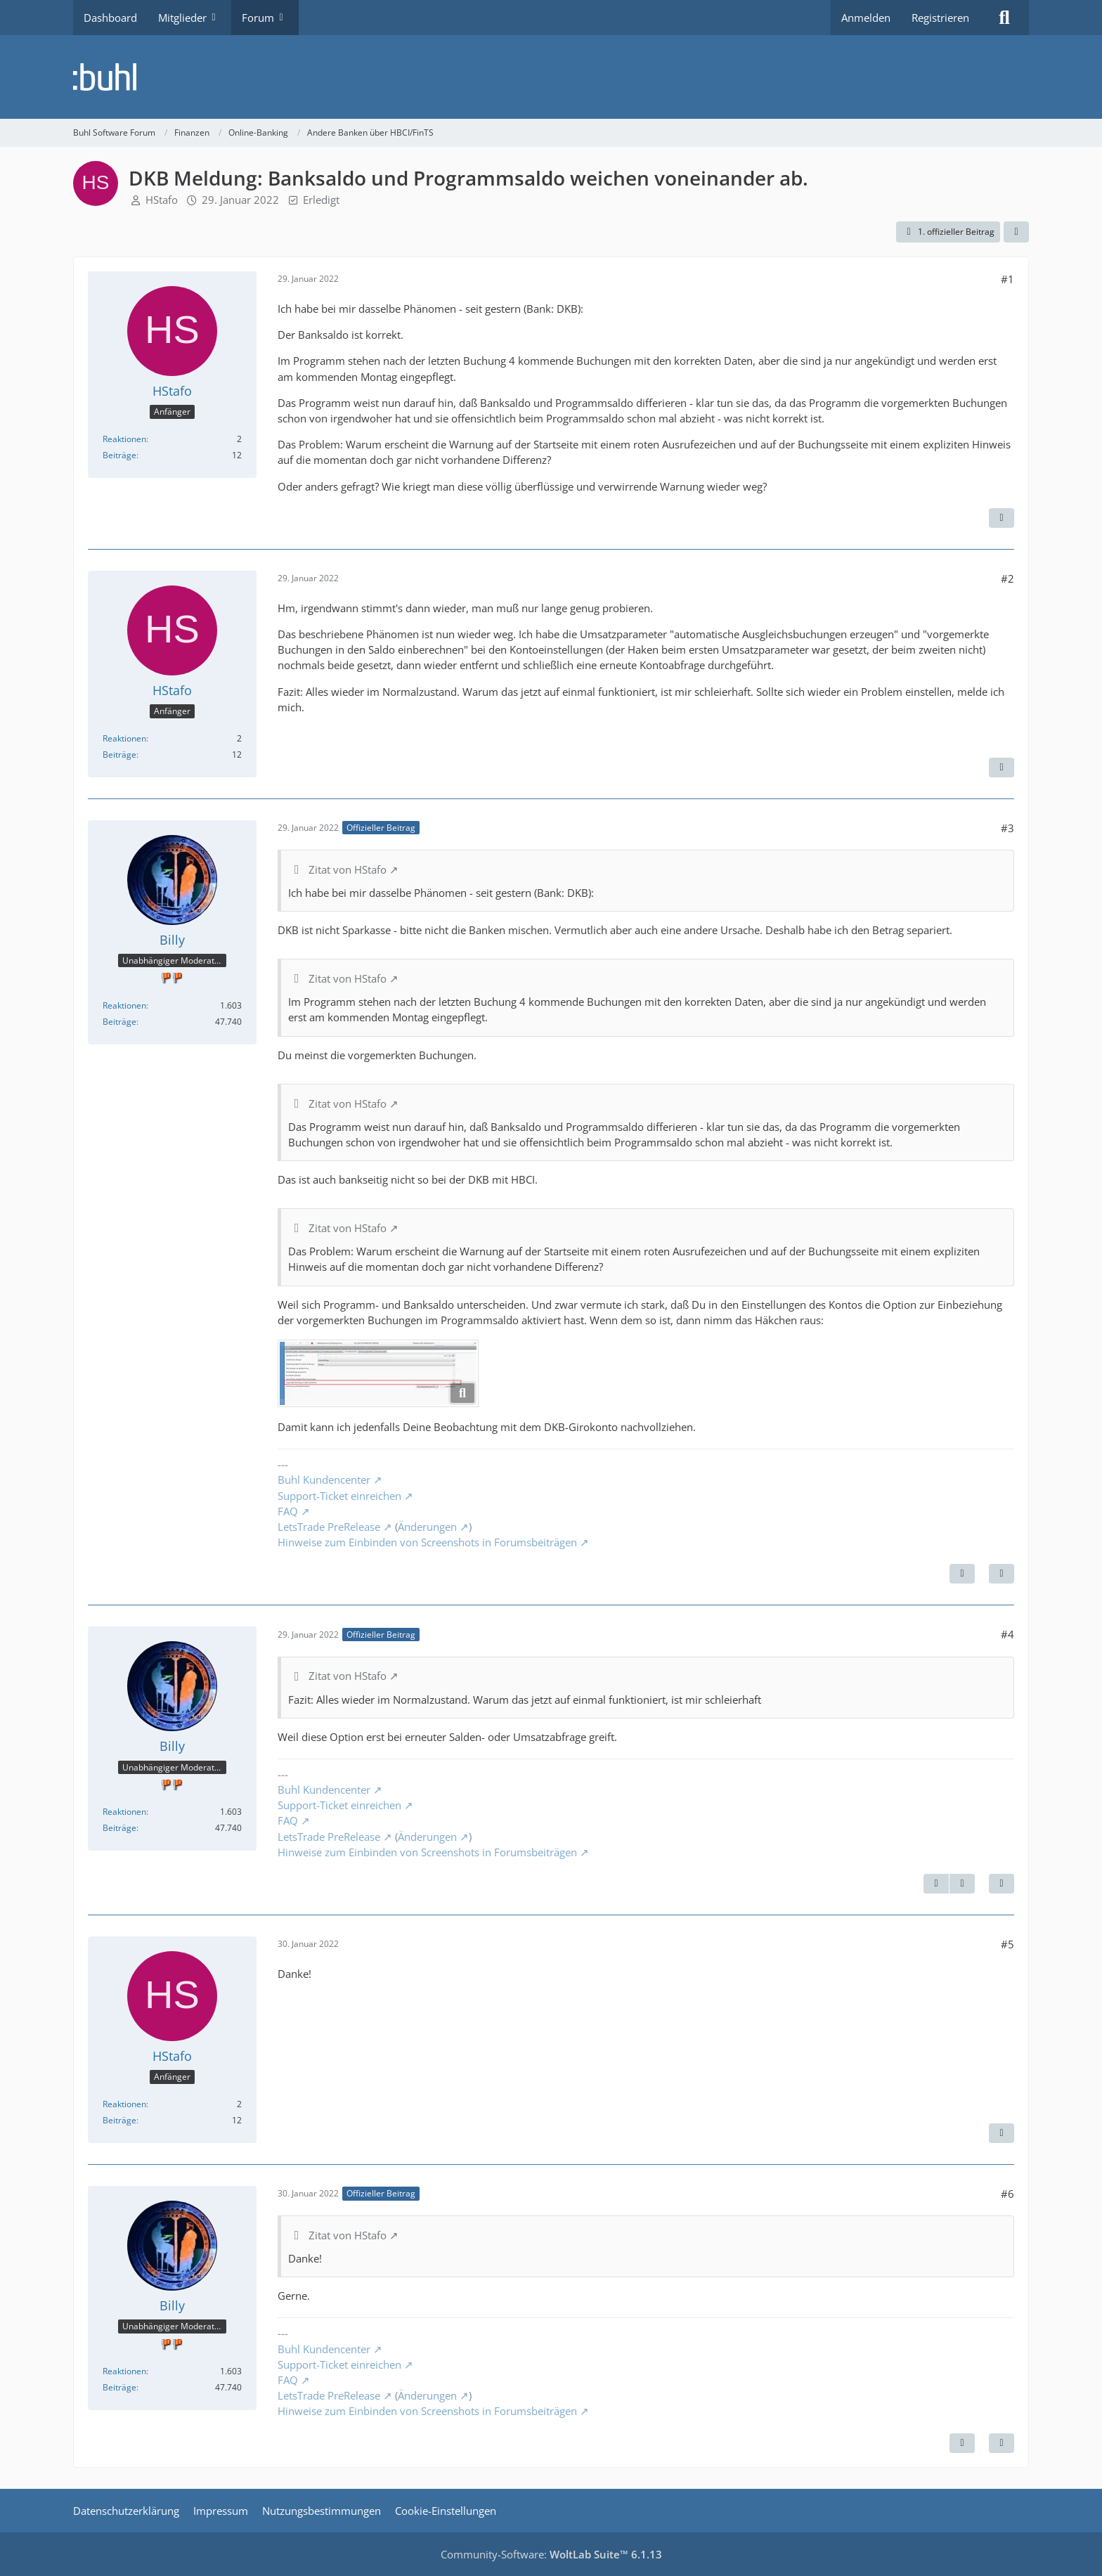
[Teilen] (1016, 231)
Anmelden (865, 18)
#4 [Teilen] (1007, 1634)
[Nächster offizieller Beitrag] (962, 1574)
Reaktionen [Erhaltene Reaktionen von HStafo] (124, 439)
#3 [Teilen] (1007, 828)
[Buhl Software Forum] (551, 77)
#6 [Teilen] (1007, 2194)
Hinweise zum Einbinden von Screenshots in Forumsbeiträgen (427, 1542)
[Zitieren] (1001, 518)
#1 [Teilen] (1007, 279)
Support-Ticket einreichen (339, 1496)
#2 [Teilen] (1007, 578)
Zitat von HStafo (348, 869)
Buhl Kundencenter (324, 1480)
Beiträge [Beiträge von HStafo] (119, 455)
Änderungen (427, 1527)
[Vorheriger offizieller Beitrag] (936, 1884)
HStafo (161, 200)
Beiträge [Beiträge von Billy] (119, 1022)
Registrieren (940, 18)
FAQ (288, 1511)
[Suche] (1004, 17)
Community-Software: (551, 2554)
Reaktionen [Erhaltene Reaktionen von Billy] (124, 1005)
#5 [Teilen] (1007, 1944)
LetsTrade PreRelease (329, 1527)
